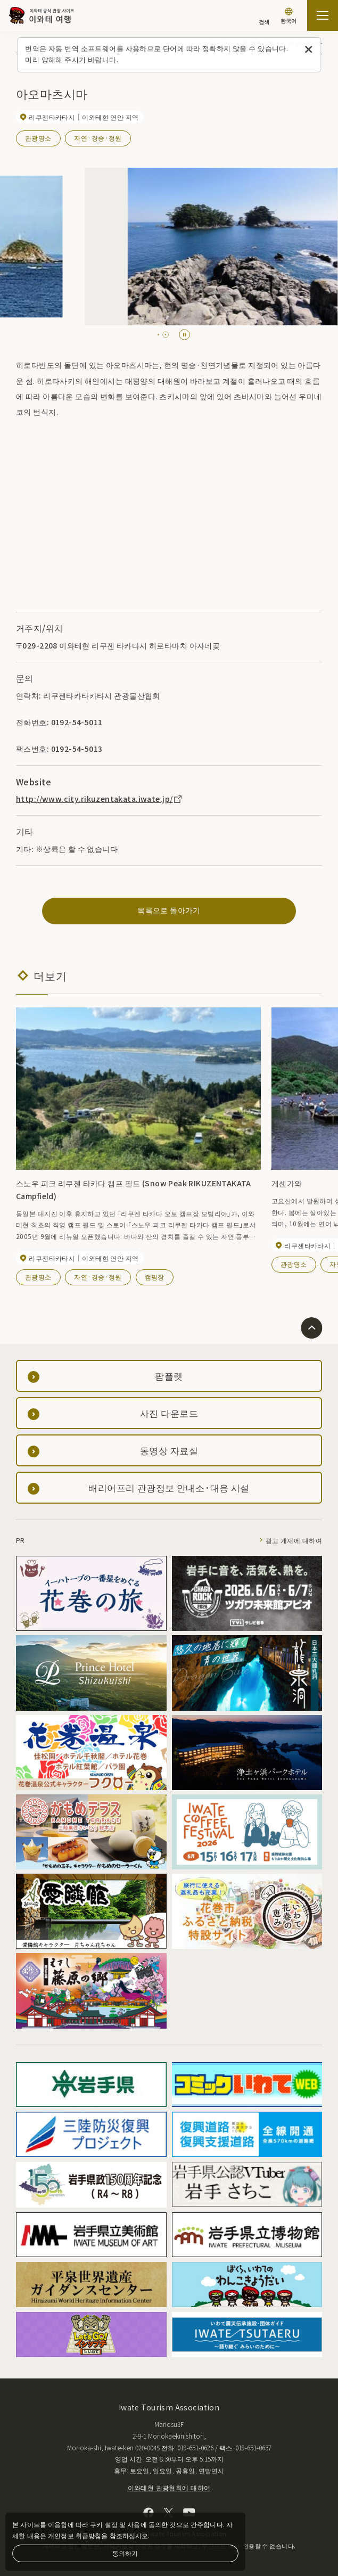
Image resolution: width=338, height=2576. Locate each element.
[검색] (264, 16)
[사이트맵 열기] (322, 15)
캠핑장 (154, 1276)
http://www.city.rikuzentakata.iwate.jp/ (99, 798)
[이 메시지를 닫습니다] (308, 50)
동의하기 (125, 2552)
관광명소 (38, 137)
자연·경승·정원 (97, 137)
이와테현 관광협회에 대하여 (169, 2487)
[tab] (161, 334)
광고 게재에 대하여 (294, 1540)
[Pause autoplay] (184, 334)
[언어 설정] (288, 16)
